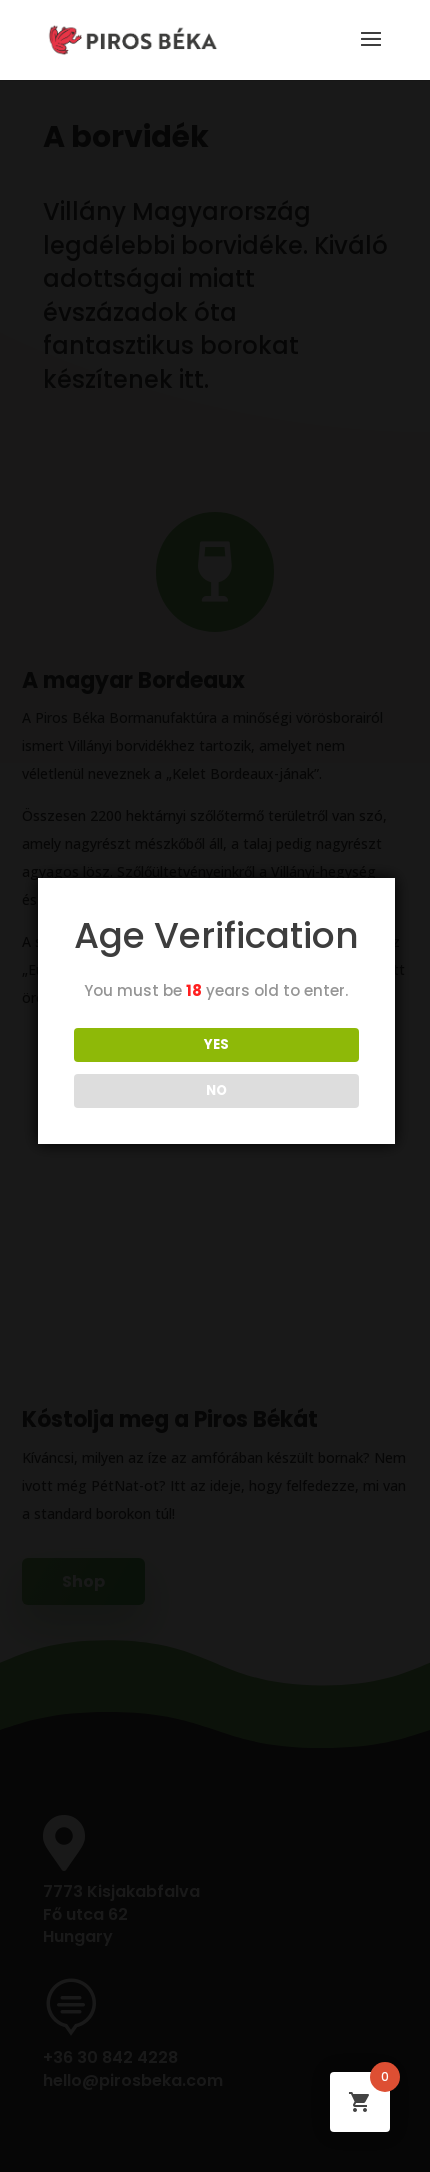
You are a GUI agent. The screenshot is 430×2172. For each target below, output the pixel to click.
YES (216, 1044)
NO (216, 1090)
